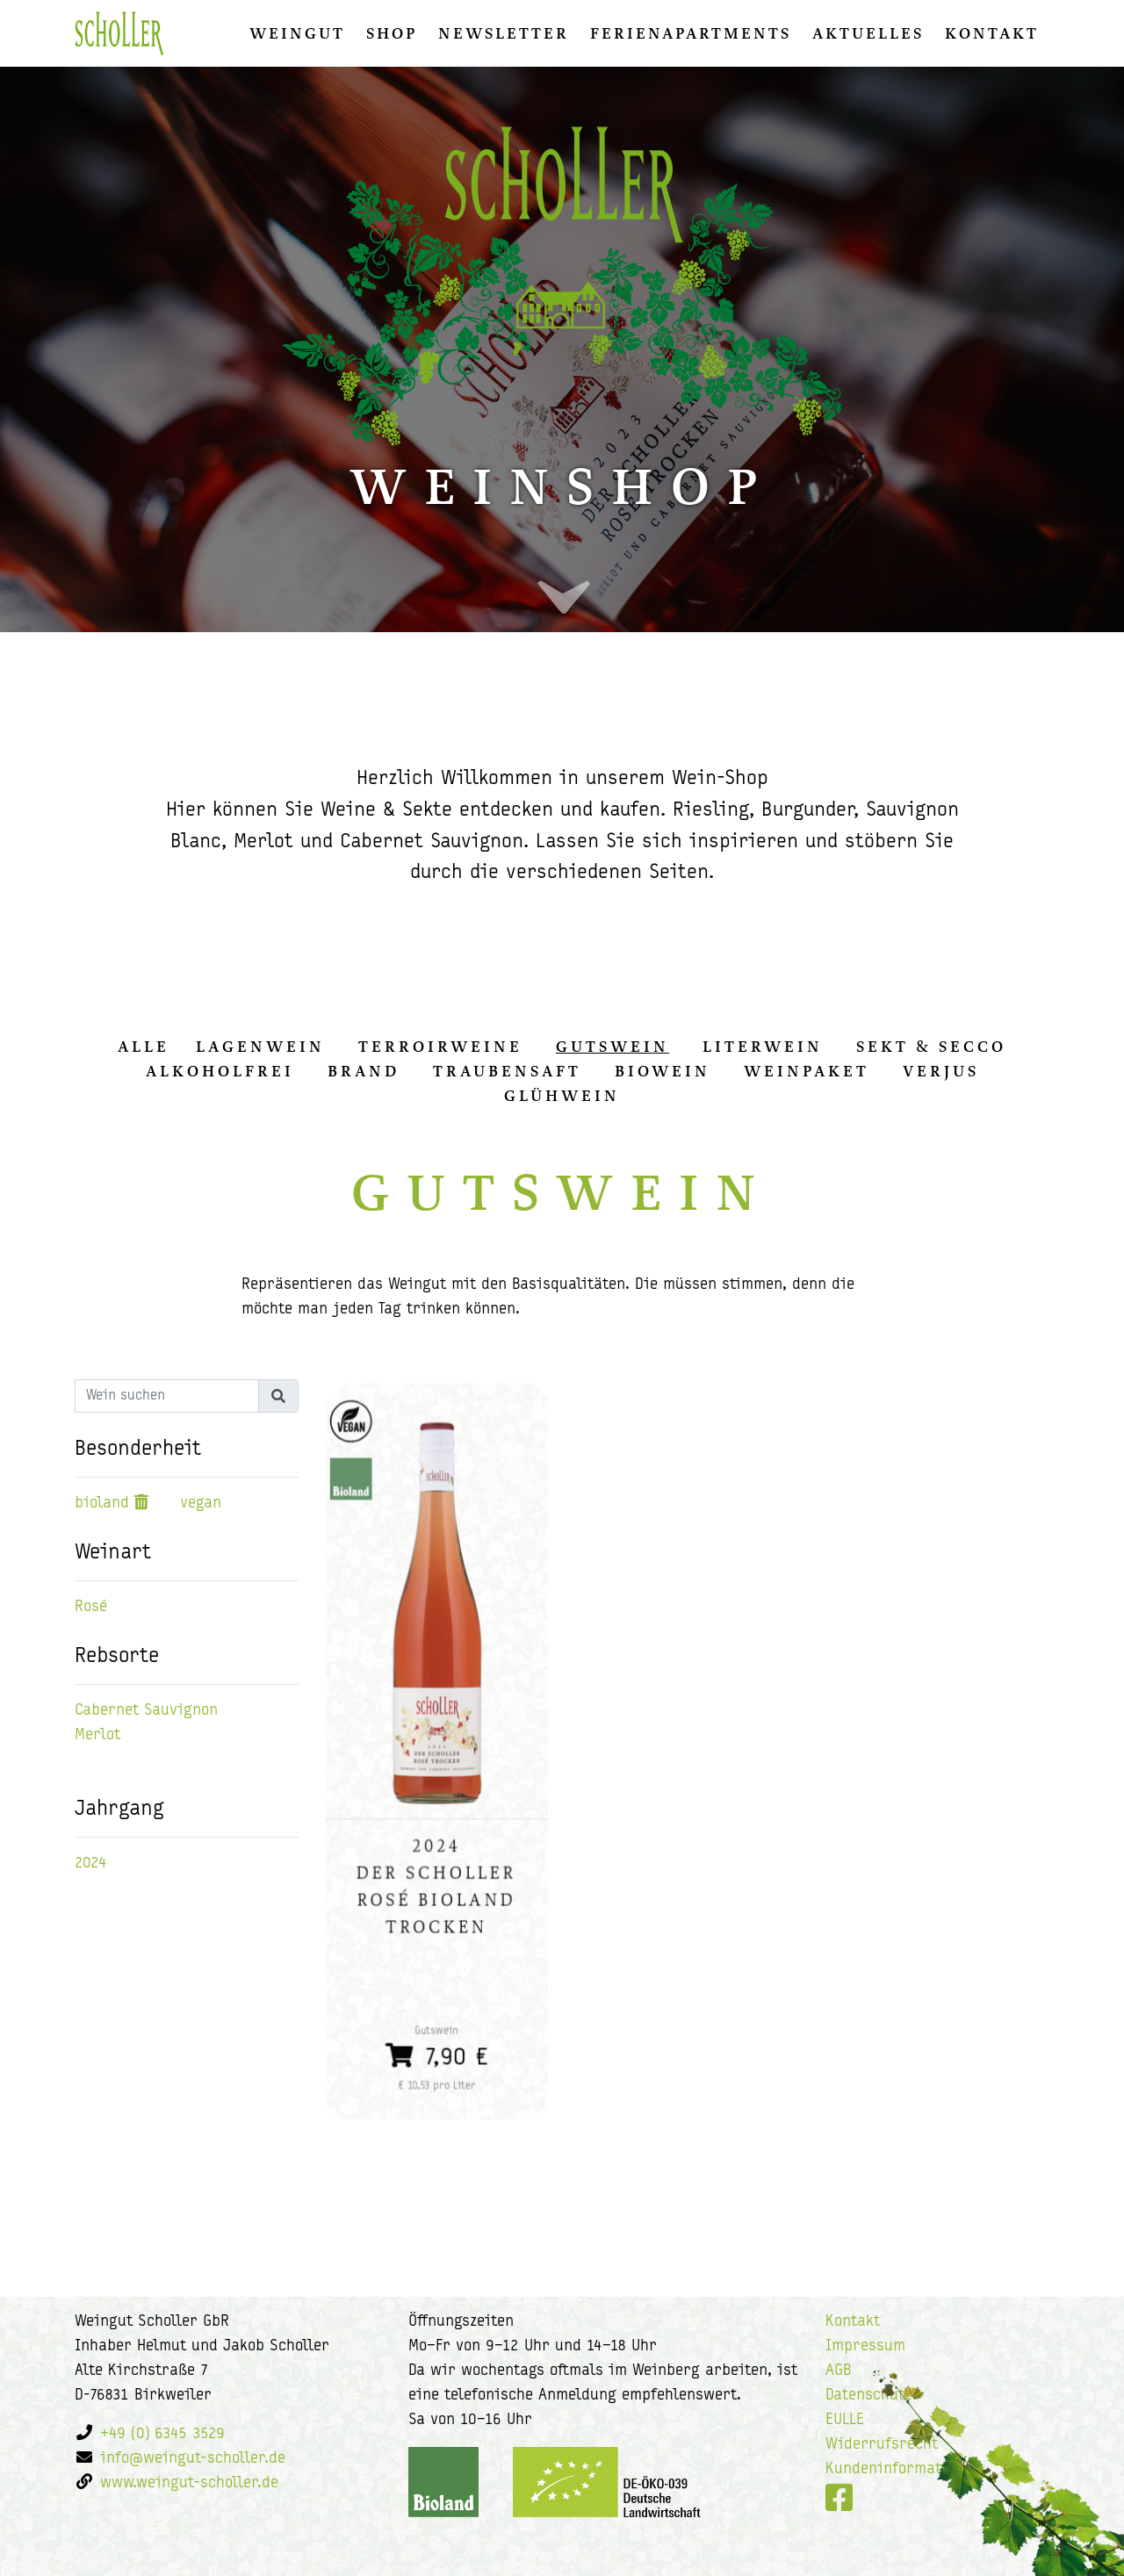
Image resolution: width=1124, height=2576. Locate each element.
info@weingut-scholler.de (192, 2458)
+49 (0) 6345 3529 (162, 2434)
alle (143, 1046)
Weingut (297, 33)
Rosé (91, 1607)
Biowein (662, 1071)
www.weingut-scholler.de (189, 2483)
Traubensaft (507, 1071)
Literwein (762, 1046)
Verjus (941, 1071)
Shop (391, 33)
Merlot (97, 1735)
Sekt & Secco (931, 1046)
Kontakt (992, 33)
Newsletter (503, 33)
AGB (838, 2371)
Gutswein (612, 1046)
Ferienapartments (690, 33)
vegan (200, 1503)
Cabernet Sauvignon (146, 1710)
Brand (364, 1071)
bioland (102, 1503)
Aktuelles (868, 33)
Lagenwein (260, 1046)
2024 (91, 1863)
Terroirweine (440, 1046)
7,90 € (437, 2024)
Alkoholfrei (220, 1071)
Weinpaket (806, 1071)
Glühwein (562, 1095)
